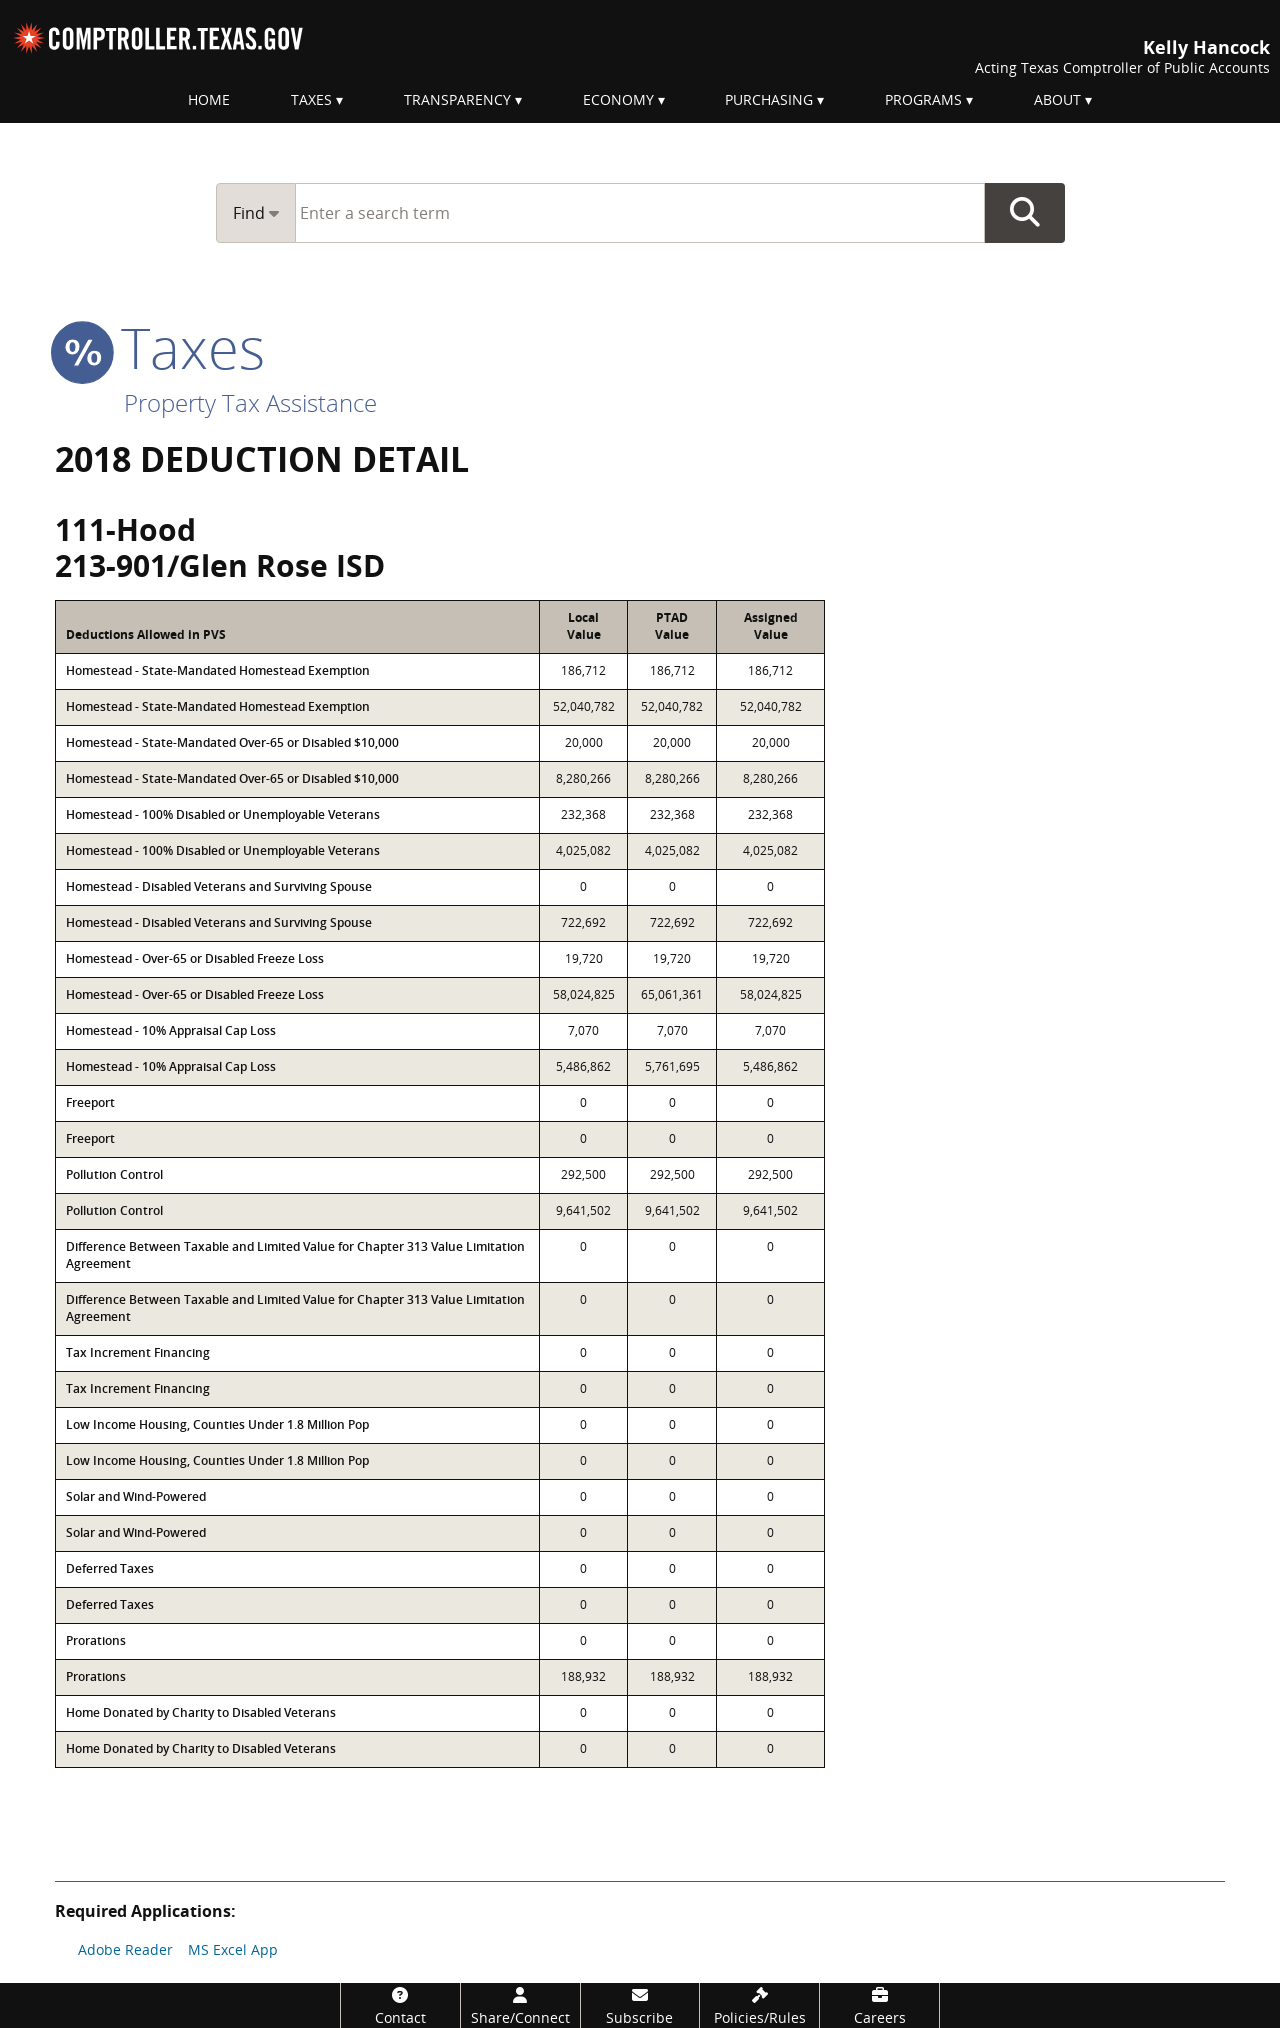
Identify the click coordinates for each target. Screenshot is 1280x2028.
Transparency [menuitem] (457, 99)
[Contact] (400, 2005)
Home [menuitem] (209, 99)
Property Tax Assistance (250, 402)
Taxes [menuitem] (311, 99)
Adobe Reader (125, 1949)
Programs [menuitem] (923, 99)
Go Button (1025, 213)
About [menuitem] (1057, 99)
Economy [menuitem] (618, 99)
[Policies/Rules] (759, 2005)
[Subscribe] (640, 2005)
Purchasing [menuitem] (769, 99)
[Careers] (879, 2005)
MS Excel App (233, 1949)
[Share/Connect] (520, 2005)
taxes (160, 347)
